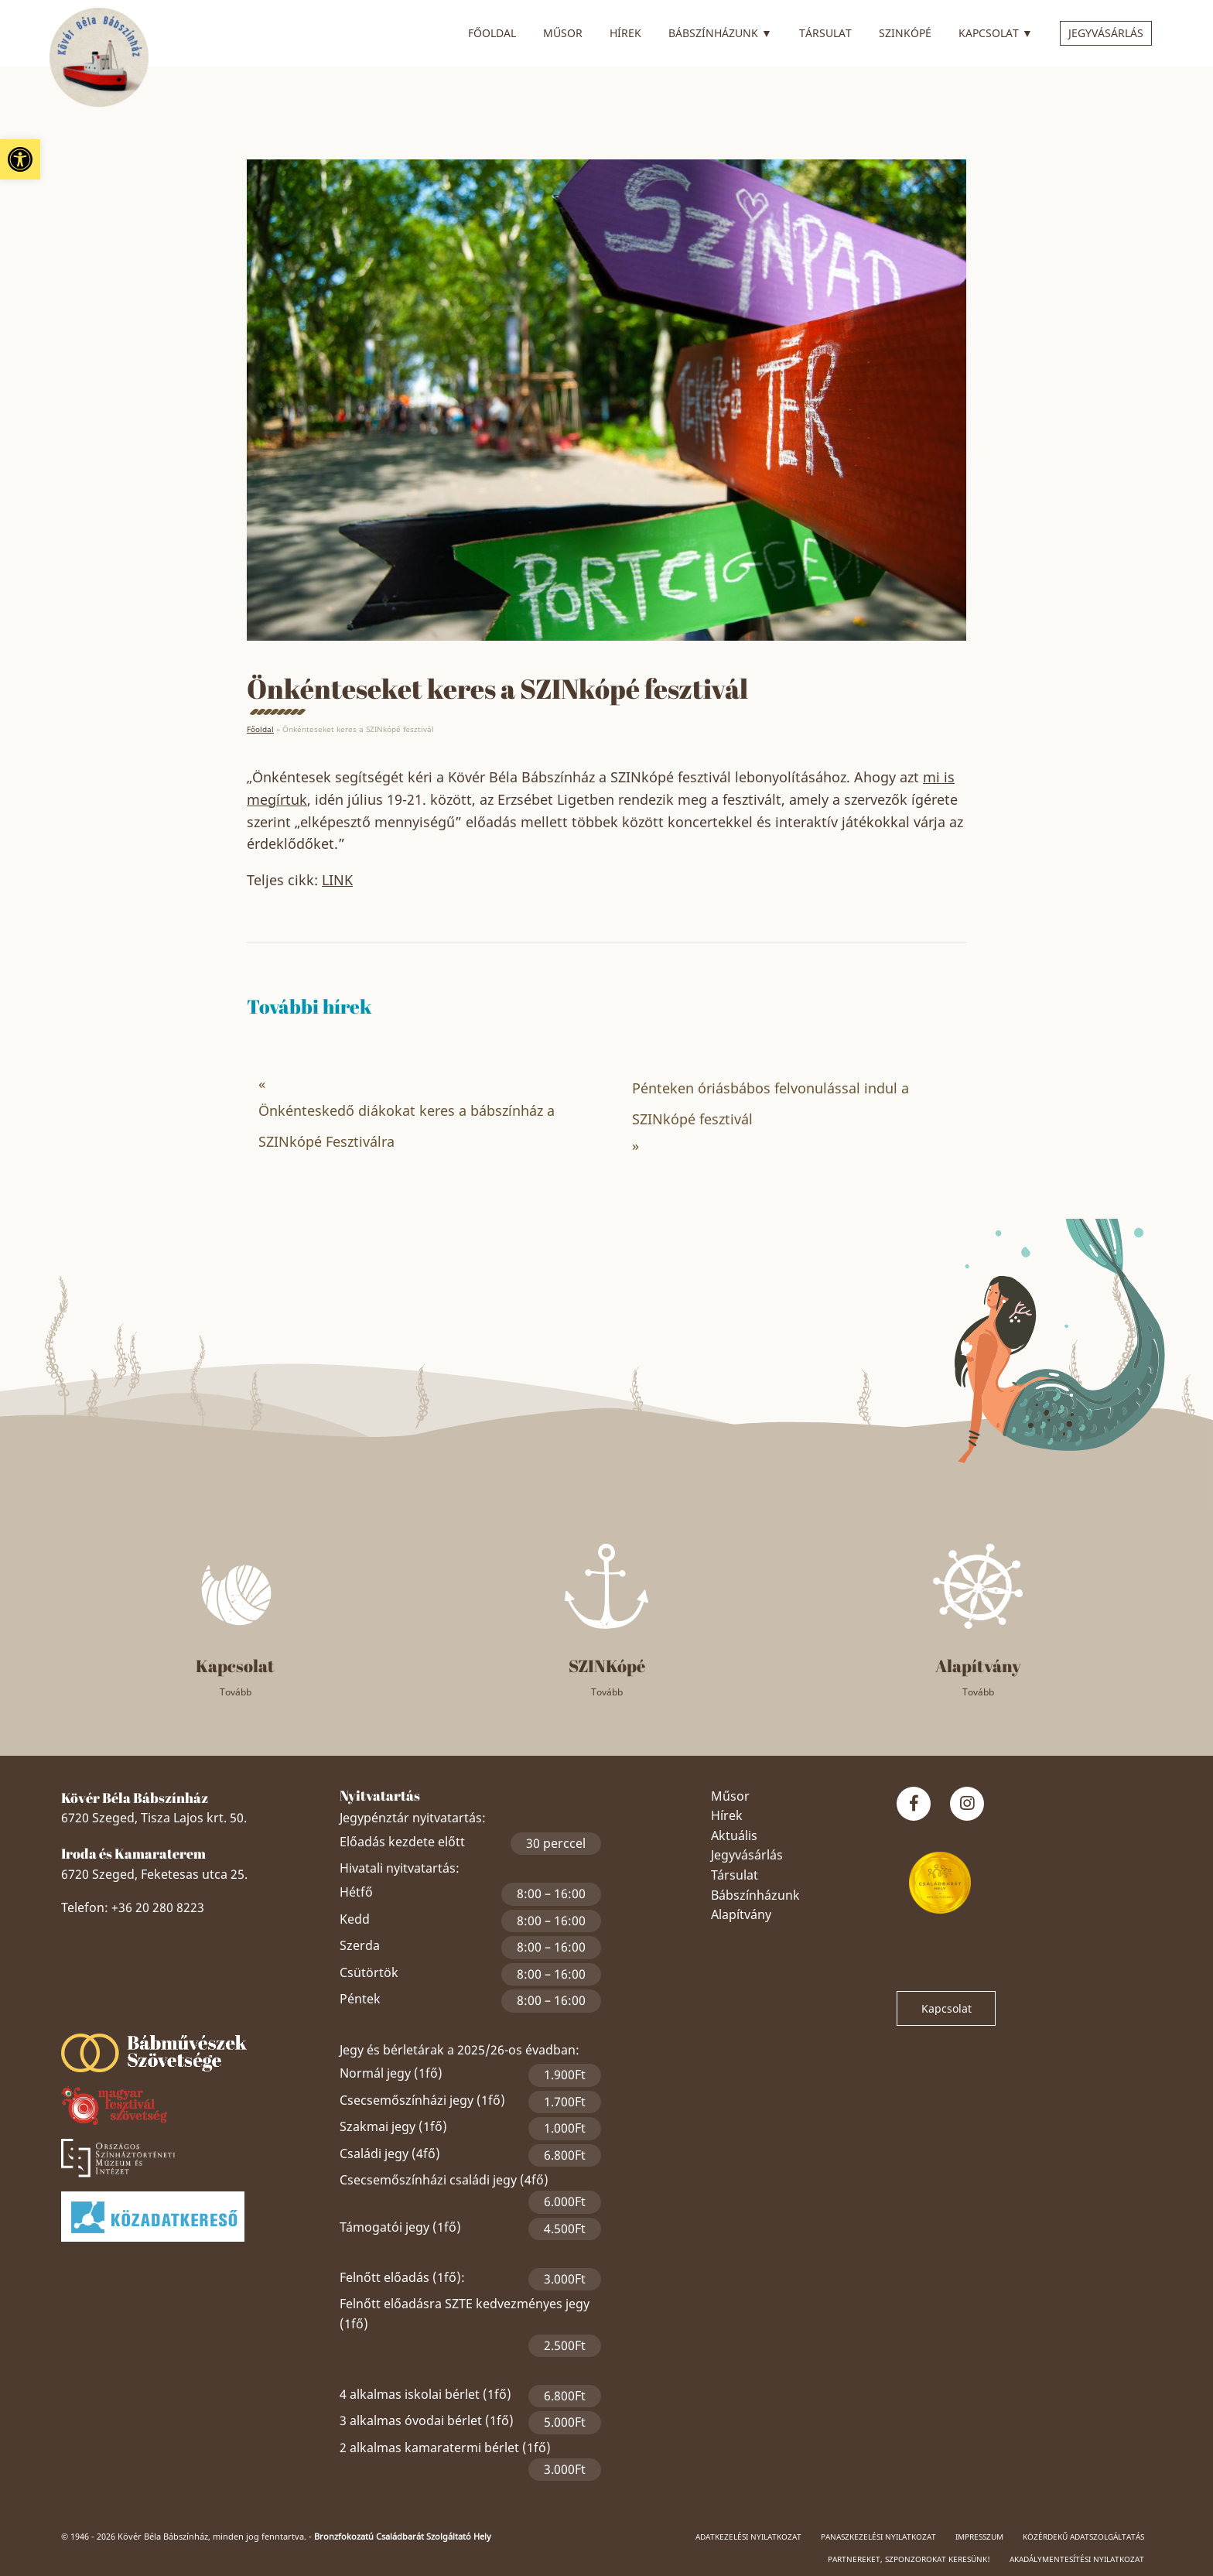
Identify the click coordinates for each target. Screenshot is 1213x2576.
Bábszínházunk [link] (720, 31)
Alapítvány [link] (741, 1914)
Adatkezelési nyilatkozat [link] (748, 2536)
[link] (20, 159)
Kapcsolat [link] (995, 31)
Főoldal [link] (492, 33)
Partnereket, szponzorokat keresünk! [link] (909, 2559)
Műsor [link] (563, 33)
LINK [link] (337, 880)
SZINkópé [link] (905, 33)
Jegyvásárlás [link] (1105, 33)
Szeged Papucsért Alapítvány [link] (188, 2008)
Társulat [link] (825, 33)
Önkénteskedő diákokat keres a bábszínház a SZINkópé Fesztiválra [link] (406, 1126)
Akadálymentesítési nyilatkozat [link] (1077, 2559)
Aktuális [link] (734, 1835)
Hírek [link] (625, 33)
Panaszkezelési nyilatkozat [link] (878, 2536)
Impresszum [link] (979, 2536)
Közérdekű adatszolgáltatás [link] (1083, 2536)
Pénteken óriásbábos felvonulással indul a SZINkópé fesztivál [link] (770, 1103)
